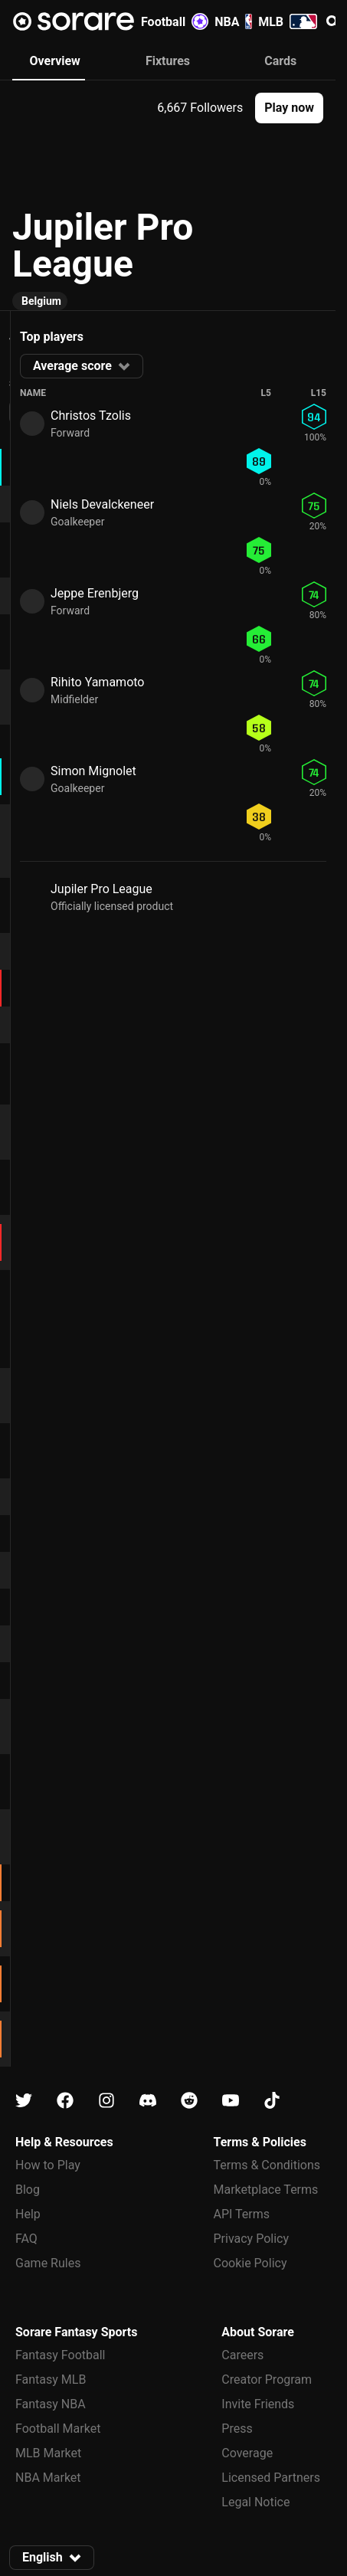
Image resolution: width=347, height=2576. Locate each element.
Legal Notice (255, 2502)
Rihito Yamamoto (97, 682)
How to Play (47, 2165)
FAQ (26, 2238)
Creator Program (266, 2379)
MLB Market (48, 2453)
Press (236, 2428)
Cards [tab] (280, 61)
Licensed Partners (270, 2477)
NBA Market (48, 2477)
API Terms (242, 2214)
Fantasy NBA (50, 2404)
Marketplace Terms (266, 2189)
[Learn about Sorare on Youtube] (230, 2100)
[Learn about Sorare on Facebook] (65, 2100)
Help (28, 2214)
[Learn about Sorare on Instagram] (106, 2100)
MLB (287, 21)
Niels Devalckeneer (102, 504)
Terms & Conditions (267, 2165)
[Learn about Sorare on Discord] (147, 2100)
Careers (242, 2355)
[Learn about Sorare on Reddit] (189, 2100)
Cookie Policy (250, 2263)
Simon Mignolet (93, 771)
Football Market (57, 2428)
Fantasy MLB (50, 2379)
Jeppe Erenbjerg (95, 593)
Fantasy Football (60, 2355)
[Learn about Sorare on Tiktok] (271, 2100)
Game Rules (47, 2263)
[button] (289, 108)
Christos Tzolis (91, 415)
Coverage (247, 2453)
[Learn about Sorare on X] (23, 2100)
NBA (233, 21)
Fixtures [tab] (168, 61)
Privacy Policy (252, 2238)
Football (174, 21)
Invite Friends (257, 2404)
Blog (27, 2189)
